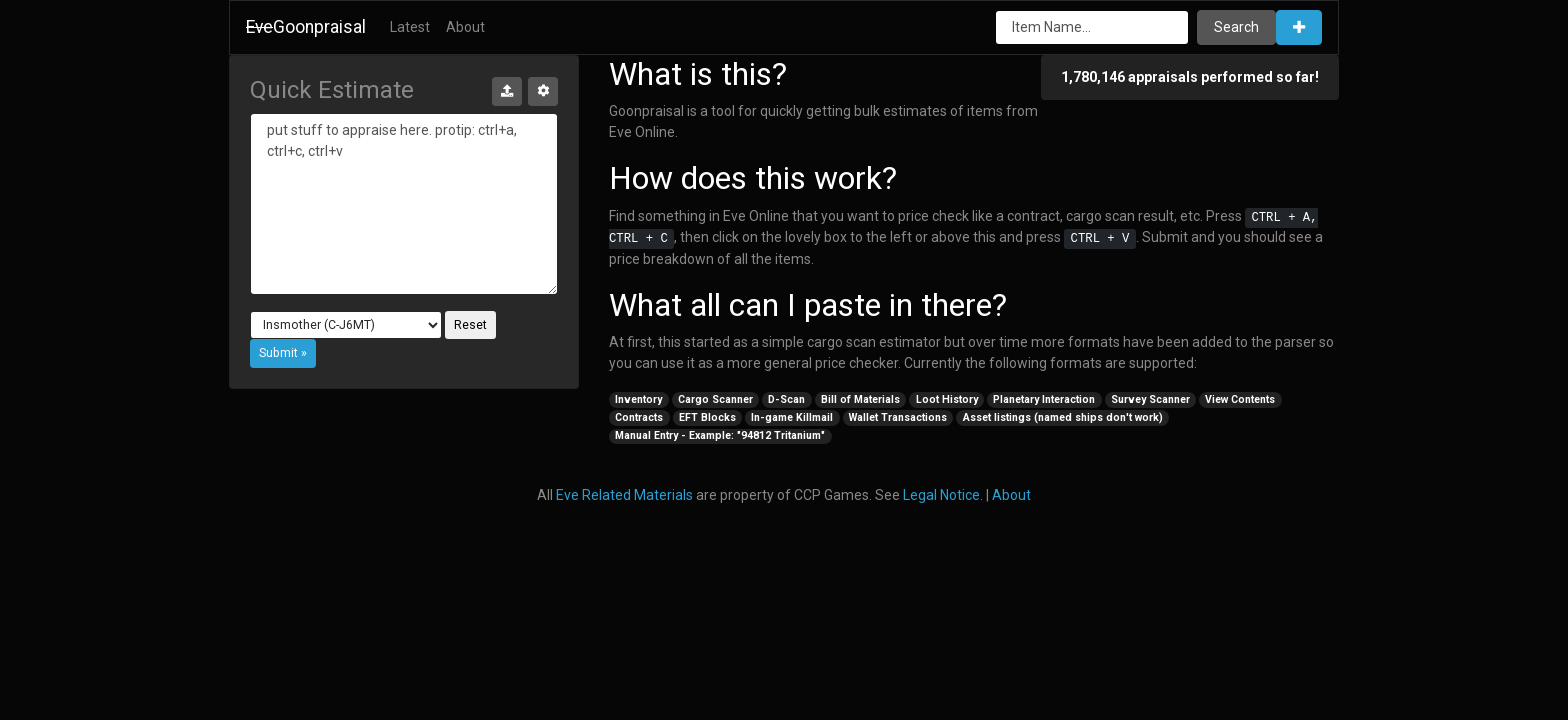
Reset (470, 325)
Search (1236, 27)
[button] (1299, 27)
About (465, 27)
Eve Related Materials (624, 495)
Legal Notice (941, 495)
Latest (410, 27)
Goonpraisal (306, 27)
